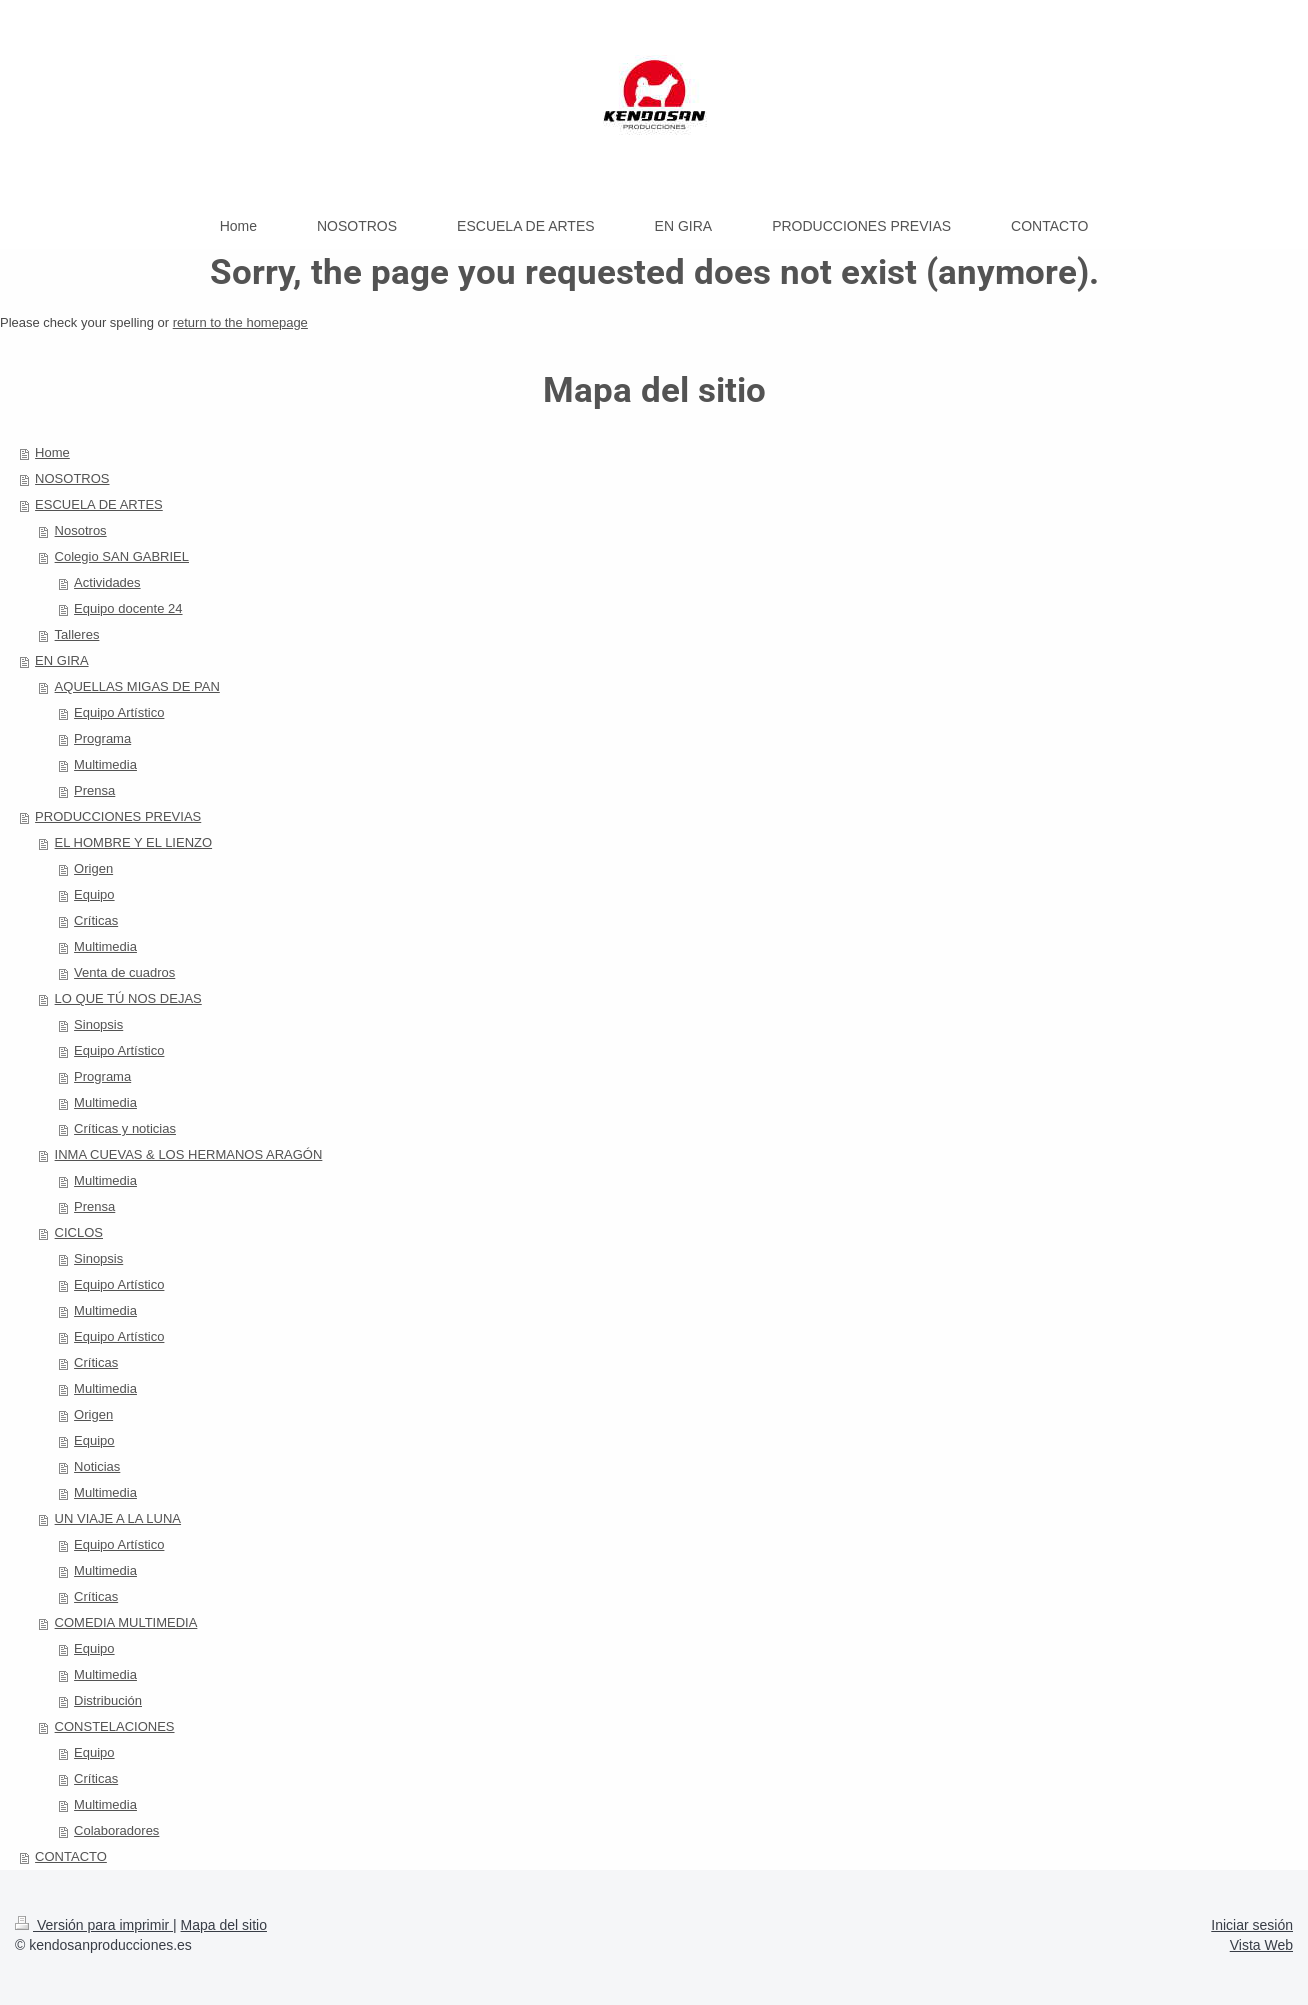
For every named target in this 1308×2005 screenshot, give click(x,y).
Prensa (94, 790)
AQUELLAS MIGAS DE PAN (137, 686)
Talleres (77, 634)
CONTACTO (71, 1856)
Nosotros (81, 530)
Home (52, 452)
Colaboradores (116, 1830)
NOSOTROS (72, 478)
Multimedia (105, 764)
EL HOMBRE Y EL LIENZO (134, 842)
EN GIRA (61, 660)
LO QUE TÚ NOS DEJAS (128, 998)
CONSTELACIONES (115, 1726)
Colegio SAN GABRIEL (122, 556)
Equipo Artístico (119, 712)
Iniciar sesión (1252, 1925)
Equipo (94, 894)
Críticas (96, 920)
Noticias (97, 1466)
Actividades (107, 582)
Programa (102, 738)
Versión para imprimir (94, 1925)
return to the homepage (240, 322)
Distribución (108, 1700)
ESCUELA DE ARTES (99, 504)
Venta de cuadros (124, 972)
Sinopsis (98, 1024)
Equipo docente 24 (128, 608)
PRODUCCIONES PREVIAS (118, 816)
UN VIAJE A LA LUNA (118, 1518)
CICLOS (79, 1232)
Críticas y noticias (125, 1128)
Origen (93, 868)
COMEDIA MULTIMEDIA (126, 1622)
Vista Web (1261, 1945)
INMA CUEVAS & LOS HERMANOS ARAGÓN (189, 1154)
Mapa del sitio (224, 1925)
